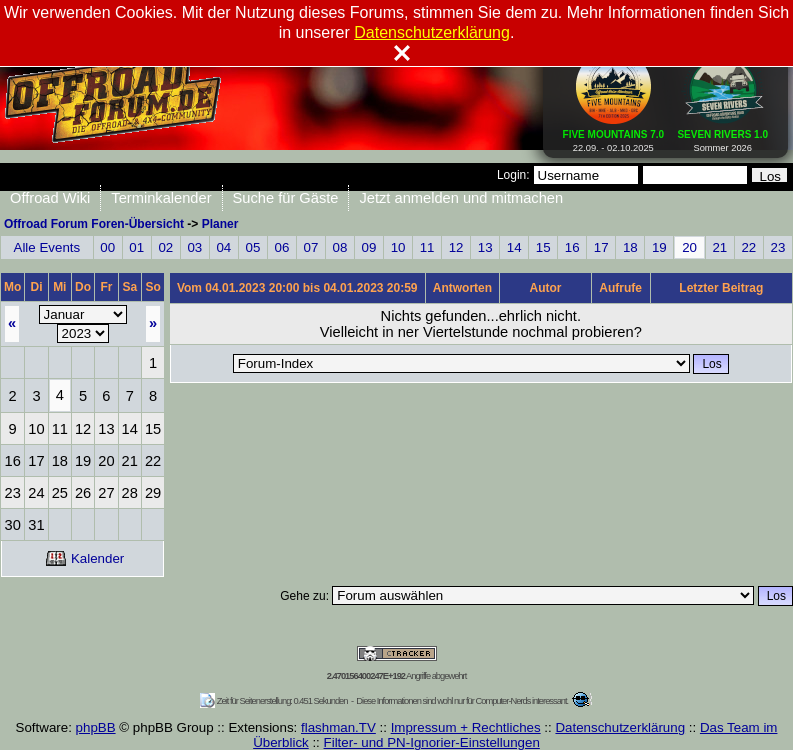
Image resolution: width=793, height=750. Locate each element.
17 (601, 247)
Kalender (85, 558)
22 (748, 247)
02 (165, 247)
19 (659, 247)
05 (252, 247)
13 (485, 247)
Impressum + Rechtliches (466, 727)
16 (572, 247)
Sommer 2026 (722, 137)
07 (311, 247)
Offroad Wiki (50, 198)
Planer (220, 224)
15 (543, 247)
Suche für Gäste (286, 198)
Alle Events (47, 247)
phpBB (96, 727)
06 (282, 247)
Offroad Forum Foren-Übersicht (94, 224)
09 (369, 247)
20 (689, 247)
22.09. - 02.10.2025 (614, 137)
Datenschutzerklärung (620, 727)
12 (456, 247)
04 (223, 247)
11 (427, 247)
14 (514, 247)
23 (778, 247)
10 (398, 247)
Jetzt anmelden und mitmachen (461, 198)
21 (719, 247)
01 (136, 247)
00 (107, 247)
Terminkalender (161, 198)
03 (194, 247)
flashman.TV (338, 727)
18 (630, 247)
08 (340, 247)
